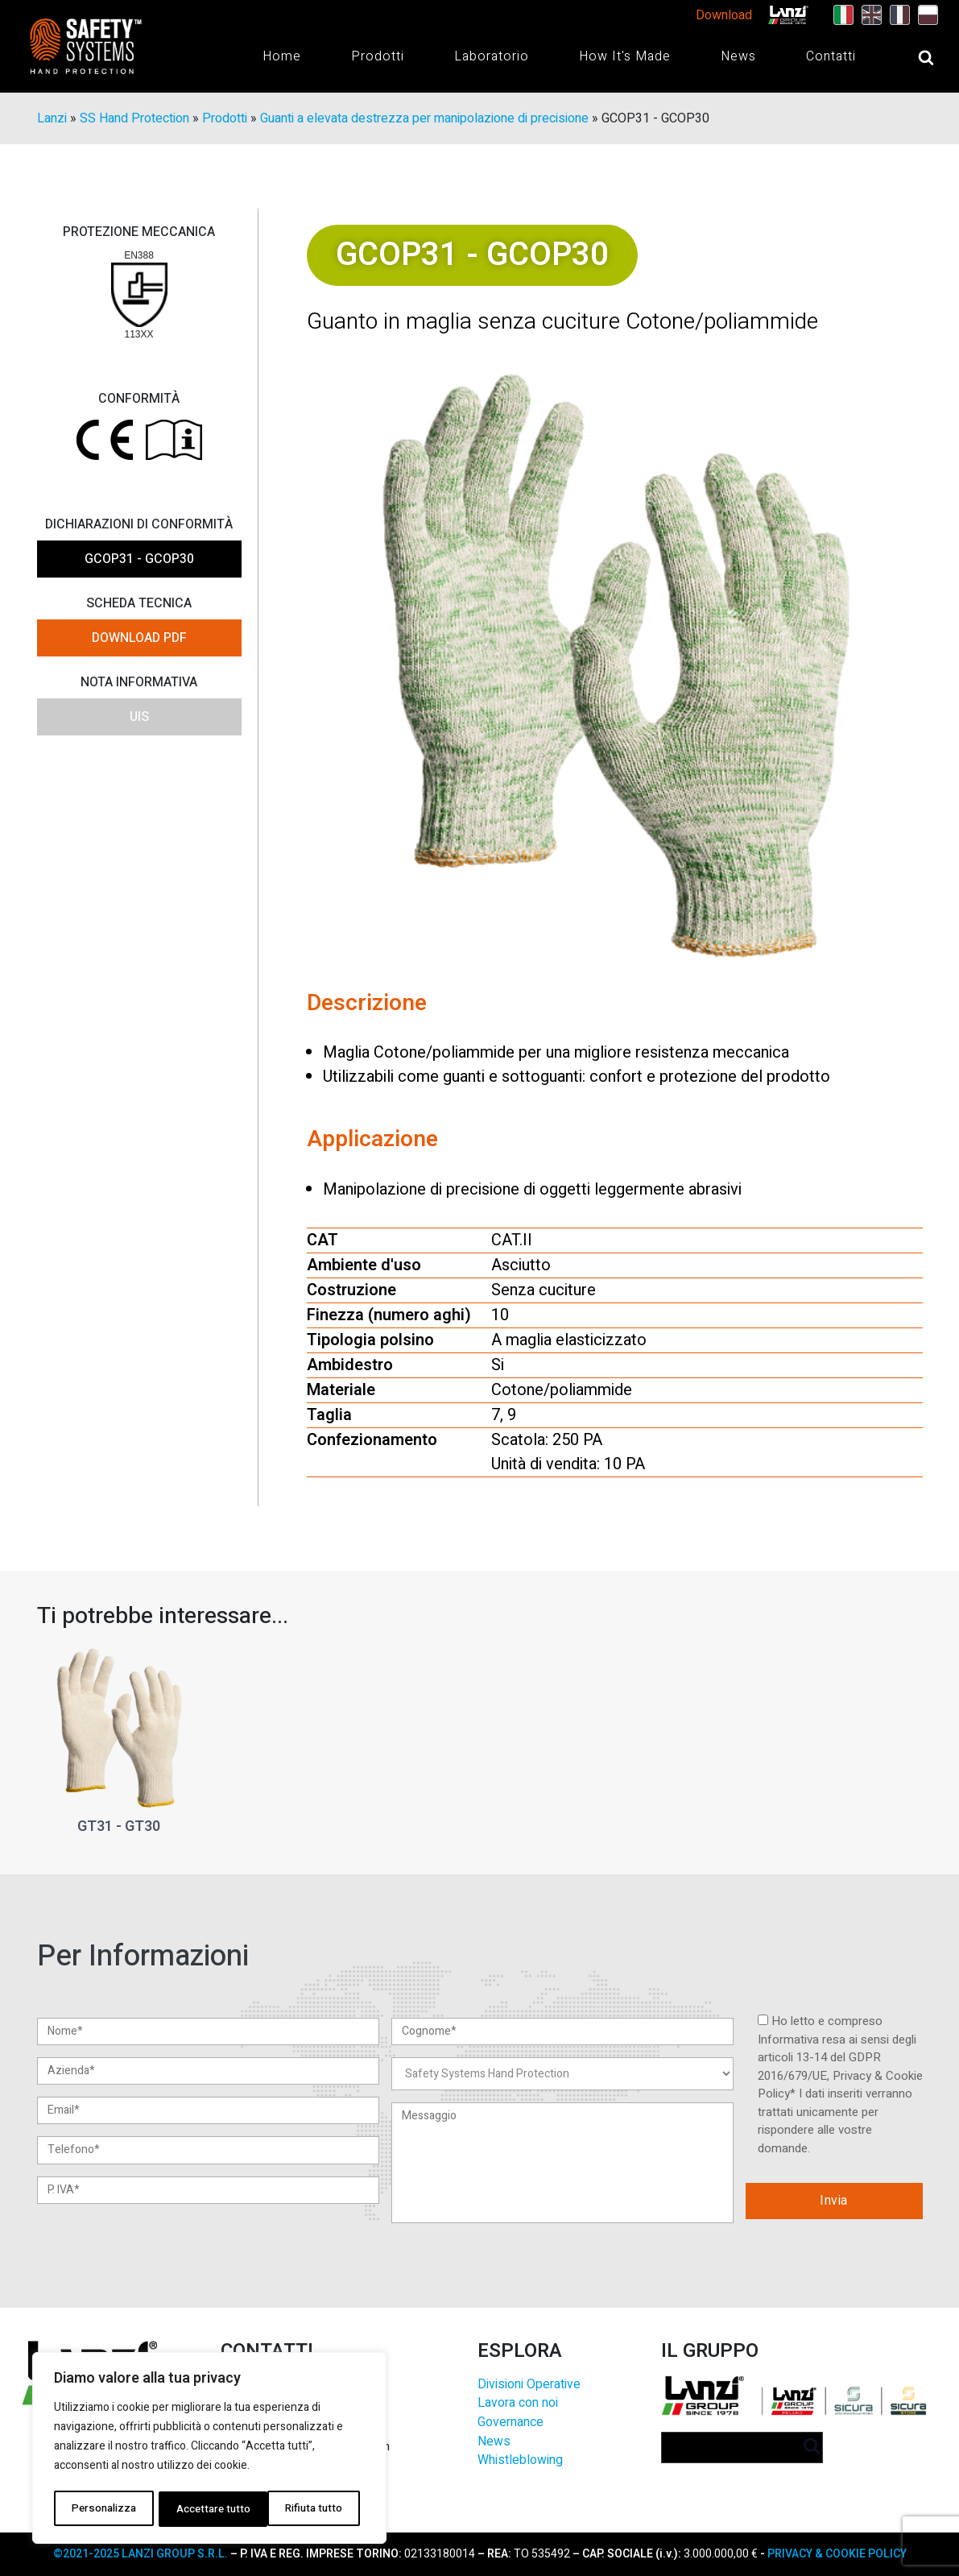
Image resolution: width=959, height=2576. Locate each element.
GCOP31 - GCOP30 (139, 559)
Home (281, 56)
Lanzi (52, 119)
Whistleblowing (520, 2461)
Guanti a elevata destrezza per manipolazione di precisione (424, 119)
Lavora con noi (517, 2404)
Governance (510, 2423)
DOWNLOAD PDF (139, 638)
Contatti (831, 56)
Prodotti (377, 56)
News (738, 56)
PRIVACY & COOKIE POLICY (836, 2553)
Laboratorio (491, 56)
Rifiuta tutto (202, 2508)
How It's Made (625, 56)
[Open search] (910, 58)
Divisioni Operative (529, 2384)
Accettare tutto (309, 2508)
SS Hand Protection (134, 119)
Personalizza (102, 2508)
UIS (139, 717)
